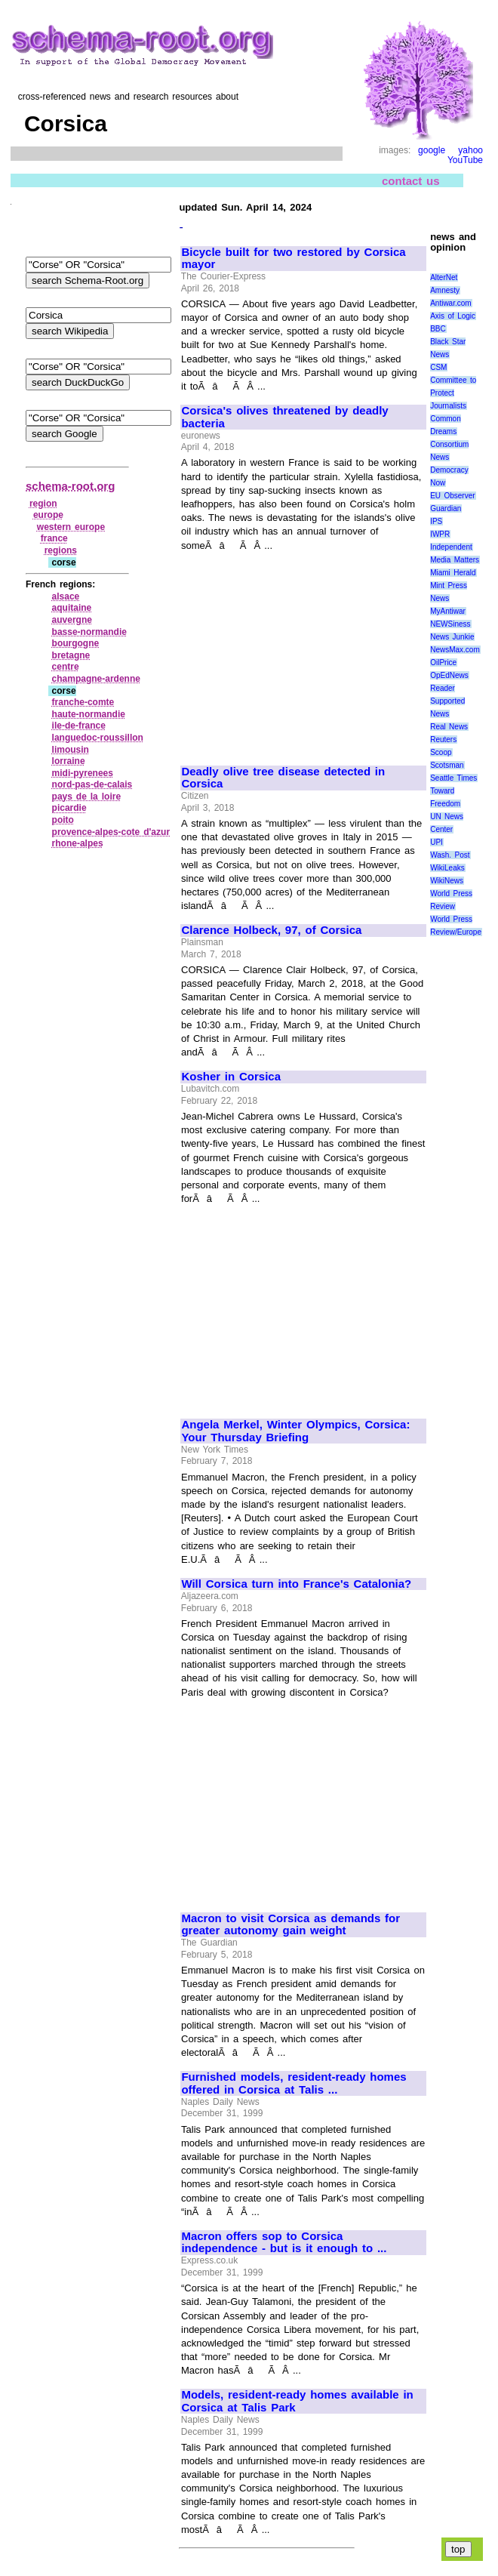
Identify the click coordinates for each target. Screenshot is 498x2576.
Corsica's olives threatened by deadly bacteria (284, 417)
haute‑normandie (88, 714)
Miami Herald (453, 573)
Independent (451, 547)
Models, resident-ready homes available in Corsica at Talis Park (297, 2401)
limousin (70, 749)
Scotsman (446, 765)
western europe (71, 527)
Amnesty (445, 290)
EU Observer (452, 495)
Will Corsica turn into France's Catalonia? (296, 1584)
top (458, 2549)
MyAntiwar (448, 611)
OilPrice (443, 662)
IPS (436, 521)
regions (61, 550)
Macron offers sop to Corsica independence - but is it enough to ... (283, 2242)
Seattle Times (453, 778)
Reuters (443, 739)
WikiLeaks (447, 868)
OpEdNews (449, 675)
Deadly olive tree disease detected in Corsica (283, 778)
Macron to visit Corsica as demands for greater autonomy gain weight (290, 1924)
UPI (436, 842)
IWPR (440, 534)
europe (48, 515)
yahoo (470, 150)
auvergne (72, 620)
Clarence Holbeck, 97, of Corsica (271, 930)
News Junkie (452, 637)
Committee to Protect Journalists (453, 393)
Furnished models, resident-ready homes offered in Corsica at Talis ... (293, 2083)
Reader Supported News (447, 701)
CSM (438, 367)
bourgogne (76, 643)
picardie (69, 808)
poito (63, 820)
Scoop (440, 752)
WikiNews (446, 881)
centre (65, 666)
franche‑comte (83, 702)
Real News (449, 727)
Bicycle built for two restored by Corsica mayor (293, 258)
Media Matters (454, 560)
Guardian (445, 508)
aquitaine (72, 607)
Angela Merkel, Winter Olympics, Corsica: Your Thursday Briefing (295, 1431)
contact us (411, 180)
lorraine (68, 761)
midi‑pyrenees (82, 773)
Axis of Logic (452, 316)
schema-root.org (70, 485)
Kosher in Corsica (231, 1077)
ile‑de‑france (79, 725)
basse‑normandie (89, 632)
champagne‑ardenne (96, 678)
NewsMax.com (455, 650)
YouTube (465, 160)
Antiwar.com (450, 303)
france (54, 538)
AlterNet (443, 277)
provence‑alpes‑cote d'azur (111, 832)
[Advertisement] (303, 651)
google (431, 150)
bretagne (71, 655)
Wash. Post (449, 855)
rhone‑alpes (77, 843)
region (43, 503)
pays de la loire (86, 796)
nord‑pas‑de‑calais (92, 784)
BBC (438, 329)
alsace (66, 596)
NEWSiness (450, 624)
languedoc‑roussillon (97, 737)
